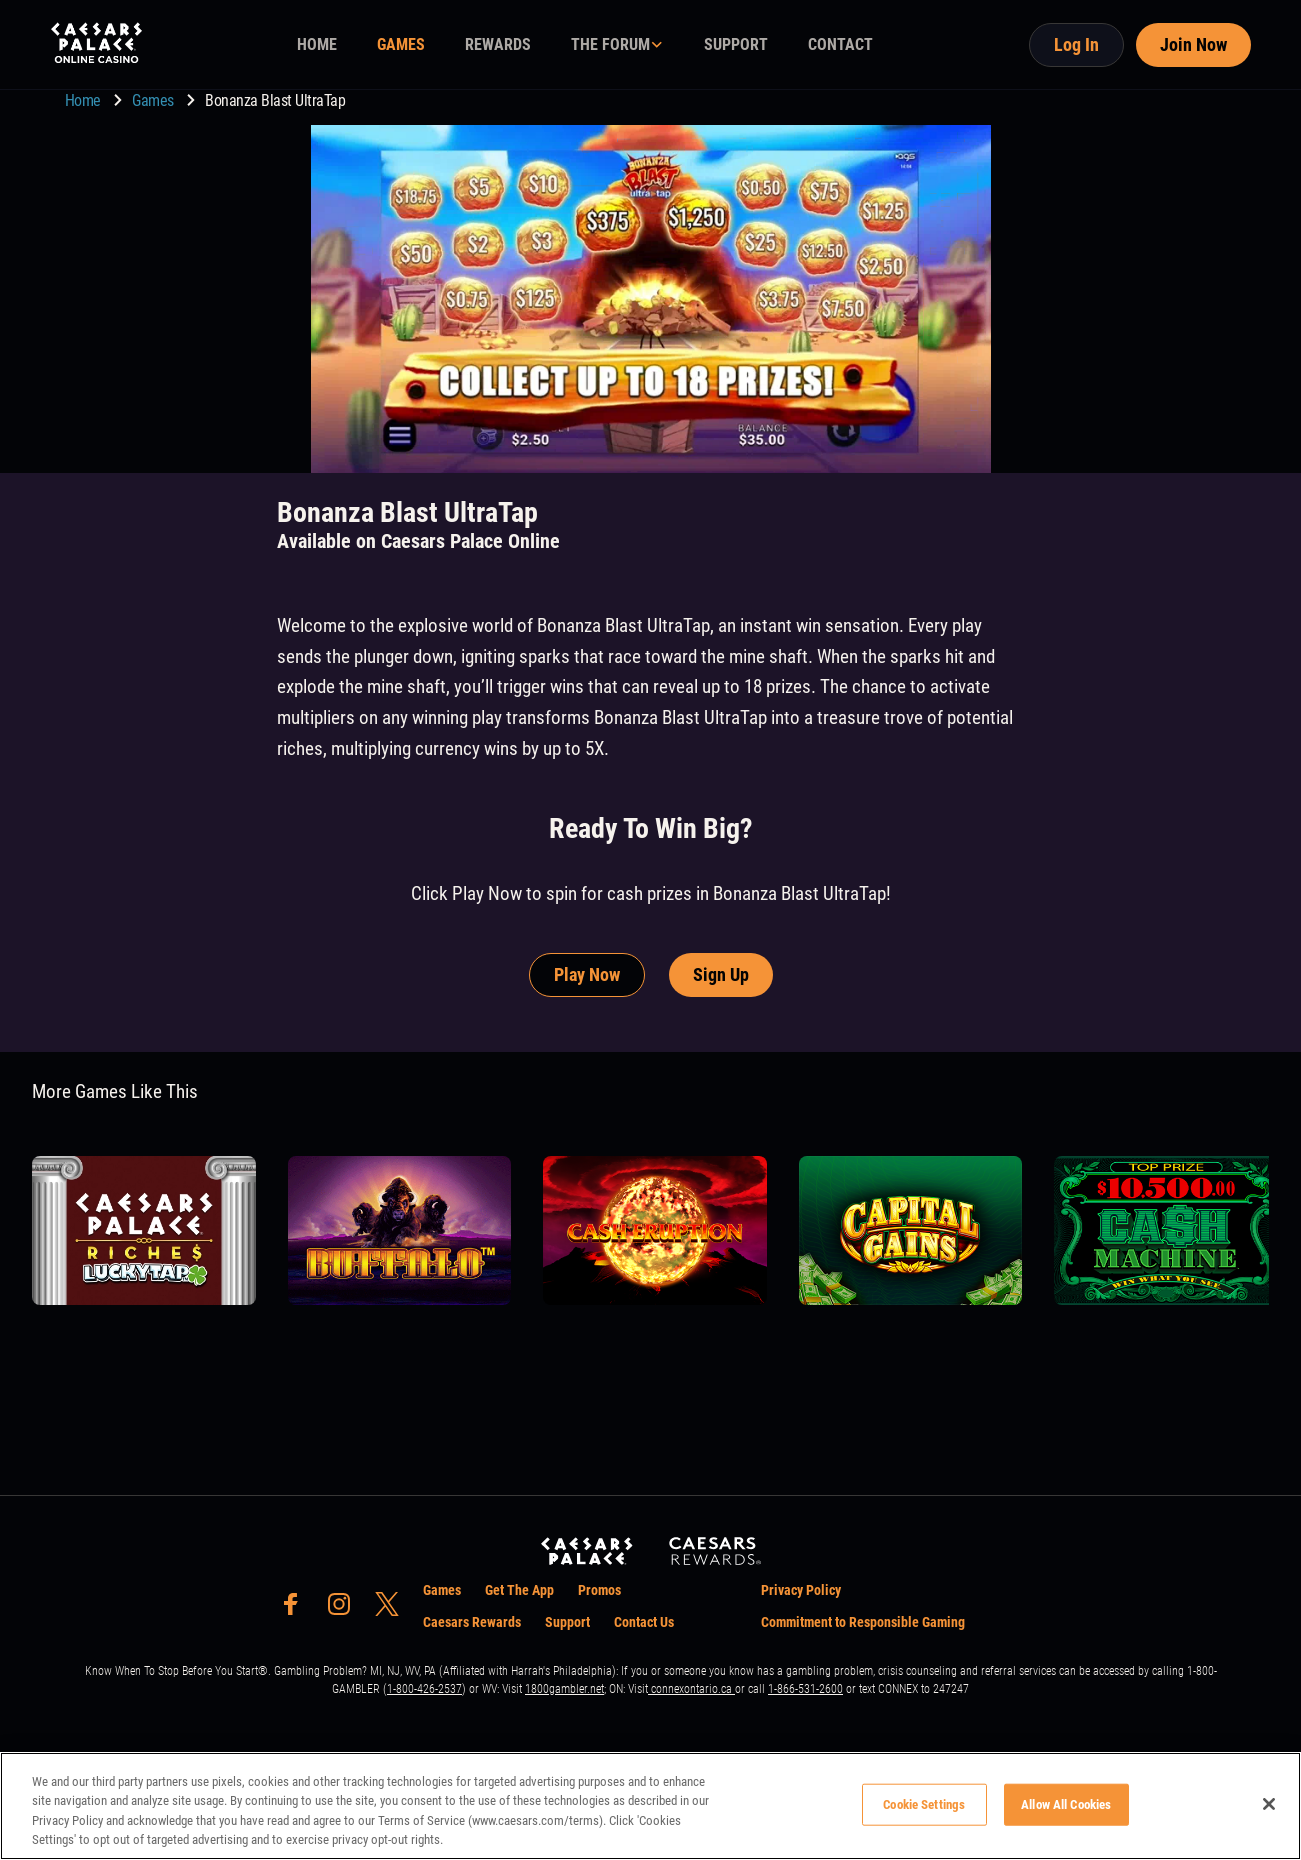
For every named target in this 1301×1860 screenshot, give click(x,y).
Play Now (587, 974)
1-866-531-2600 (805, 1689)
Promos (599, 1590)
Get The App (519, 1590)
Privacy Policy (801, 1590)
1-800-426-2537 (424, 1689)
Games (154, 100)
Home (85, 100)
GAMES (401, 44)
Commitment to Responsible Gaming (863, 1622)
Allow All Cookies (1066, 1804)
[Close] (1269, 1804)
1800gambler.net (564, 1689)
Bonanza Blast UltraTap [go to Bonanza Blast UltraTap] (275, 100)
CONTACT (840, 44)
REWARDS (498, 44)
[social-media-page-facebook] (297, 1609)
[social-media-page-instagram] (345, 1609)
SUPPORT (736, 44)
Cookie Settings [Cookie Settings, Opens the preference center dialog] (924, 1804)
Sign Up (721, 974)
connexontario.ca (691, 1689)
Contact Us (644, 1622)
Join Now (1193, 44)
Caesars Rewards (472, 1622)
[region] (650, 1806)
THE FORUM (610, 44)
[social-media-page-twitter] (393, 1609)
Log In (1076, 44)
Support (567, 1622)
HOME (317, 44)
